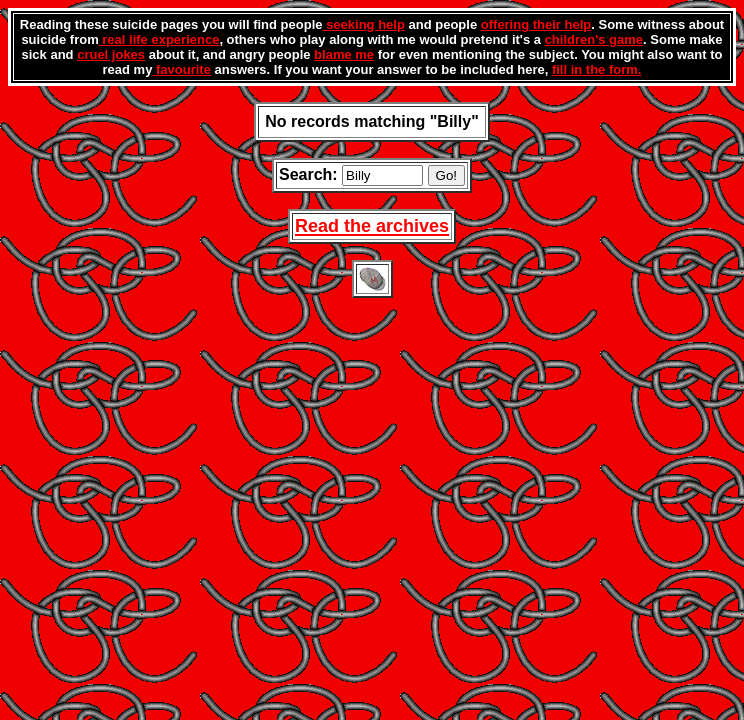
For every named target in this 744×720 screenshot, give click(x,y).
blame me (344, 54)
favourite (181, 69)
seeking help (364, 24)
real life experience (159, 39)
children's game (594, 39)
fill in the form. (597, 69)
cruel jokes (111, 54)
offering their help (536, 24)
